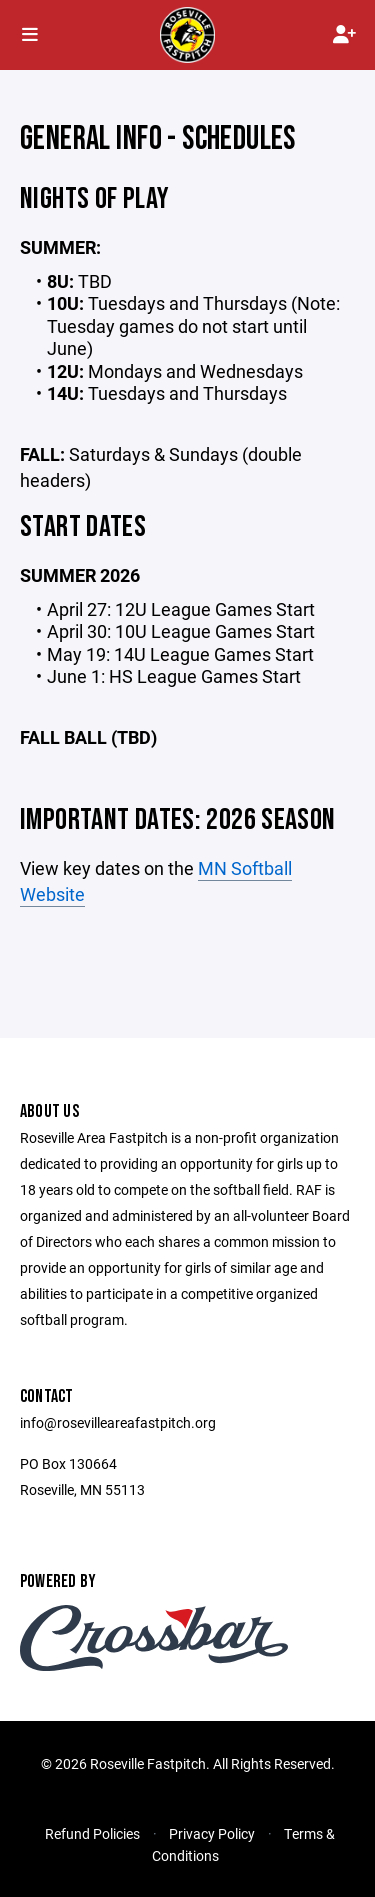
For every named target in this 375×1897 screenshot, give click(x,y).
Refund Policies (92, 1833)
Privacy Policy (212, 1833)
